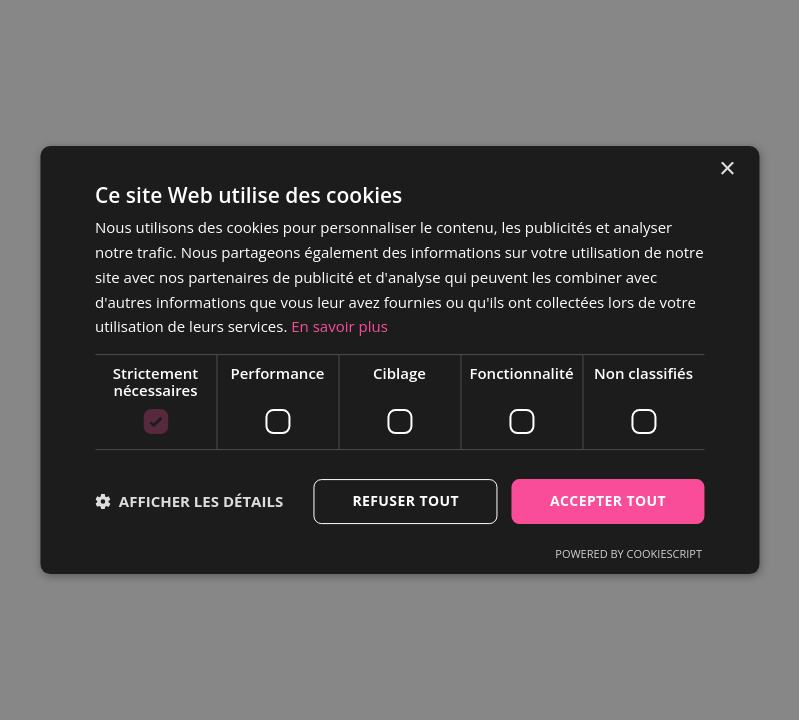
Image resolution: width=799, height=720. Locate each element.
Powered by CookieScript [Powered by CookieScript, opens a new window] (628, 553)
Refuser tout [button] (405, 500)
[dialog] (399, 360)
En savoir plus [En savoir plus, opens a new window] (339, 326)
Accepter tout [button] (608, 500)
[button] (189, 502)
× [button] (726, 169)
